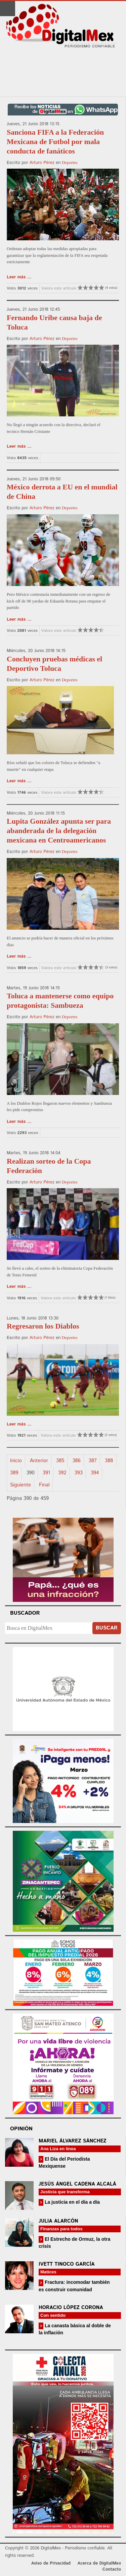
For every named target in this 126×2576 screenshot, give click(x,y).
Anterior (39, 1460)
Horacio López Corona (71, 2307)
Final (44, 1484)
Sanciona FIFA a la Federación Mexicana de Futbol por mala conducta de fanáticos (55, 141)
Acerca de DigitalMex (99, 2563)
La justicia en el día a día (71, 2202)
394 (95, 1472)
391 (46, 1472)
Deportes (70, 162)
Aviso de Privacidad (51, 2563)
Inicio (16, 1460)
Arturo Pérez (42, 163)
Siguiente (20, 1484)
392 (62, 1472)
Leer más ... (19, 277)
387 (93, 1460)
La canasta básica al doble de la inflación (75, 2329)
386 (76, 1460)
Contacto (111, 2569)
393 (79, 1472)
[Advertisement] (63, 73)
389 (14, 1472)
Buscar (107, 1628)
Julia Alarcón (58, 2221)
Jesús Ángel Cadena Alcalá (77, 2184)
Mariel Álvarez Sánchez (73, 2140)
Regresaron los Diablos (43, 1326)
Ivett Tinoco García (67, 2264)
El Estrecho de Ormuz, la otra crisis (74, 2242)
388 (109, 1460)
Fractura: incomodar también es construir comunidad (74, 2285)
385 (60, 1460)
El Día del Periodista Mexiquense (64, 2162)
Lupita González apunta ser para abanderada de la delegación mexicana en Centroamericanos (59, 830)
